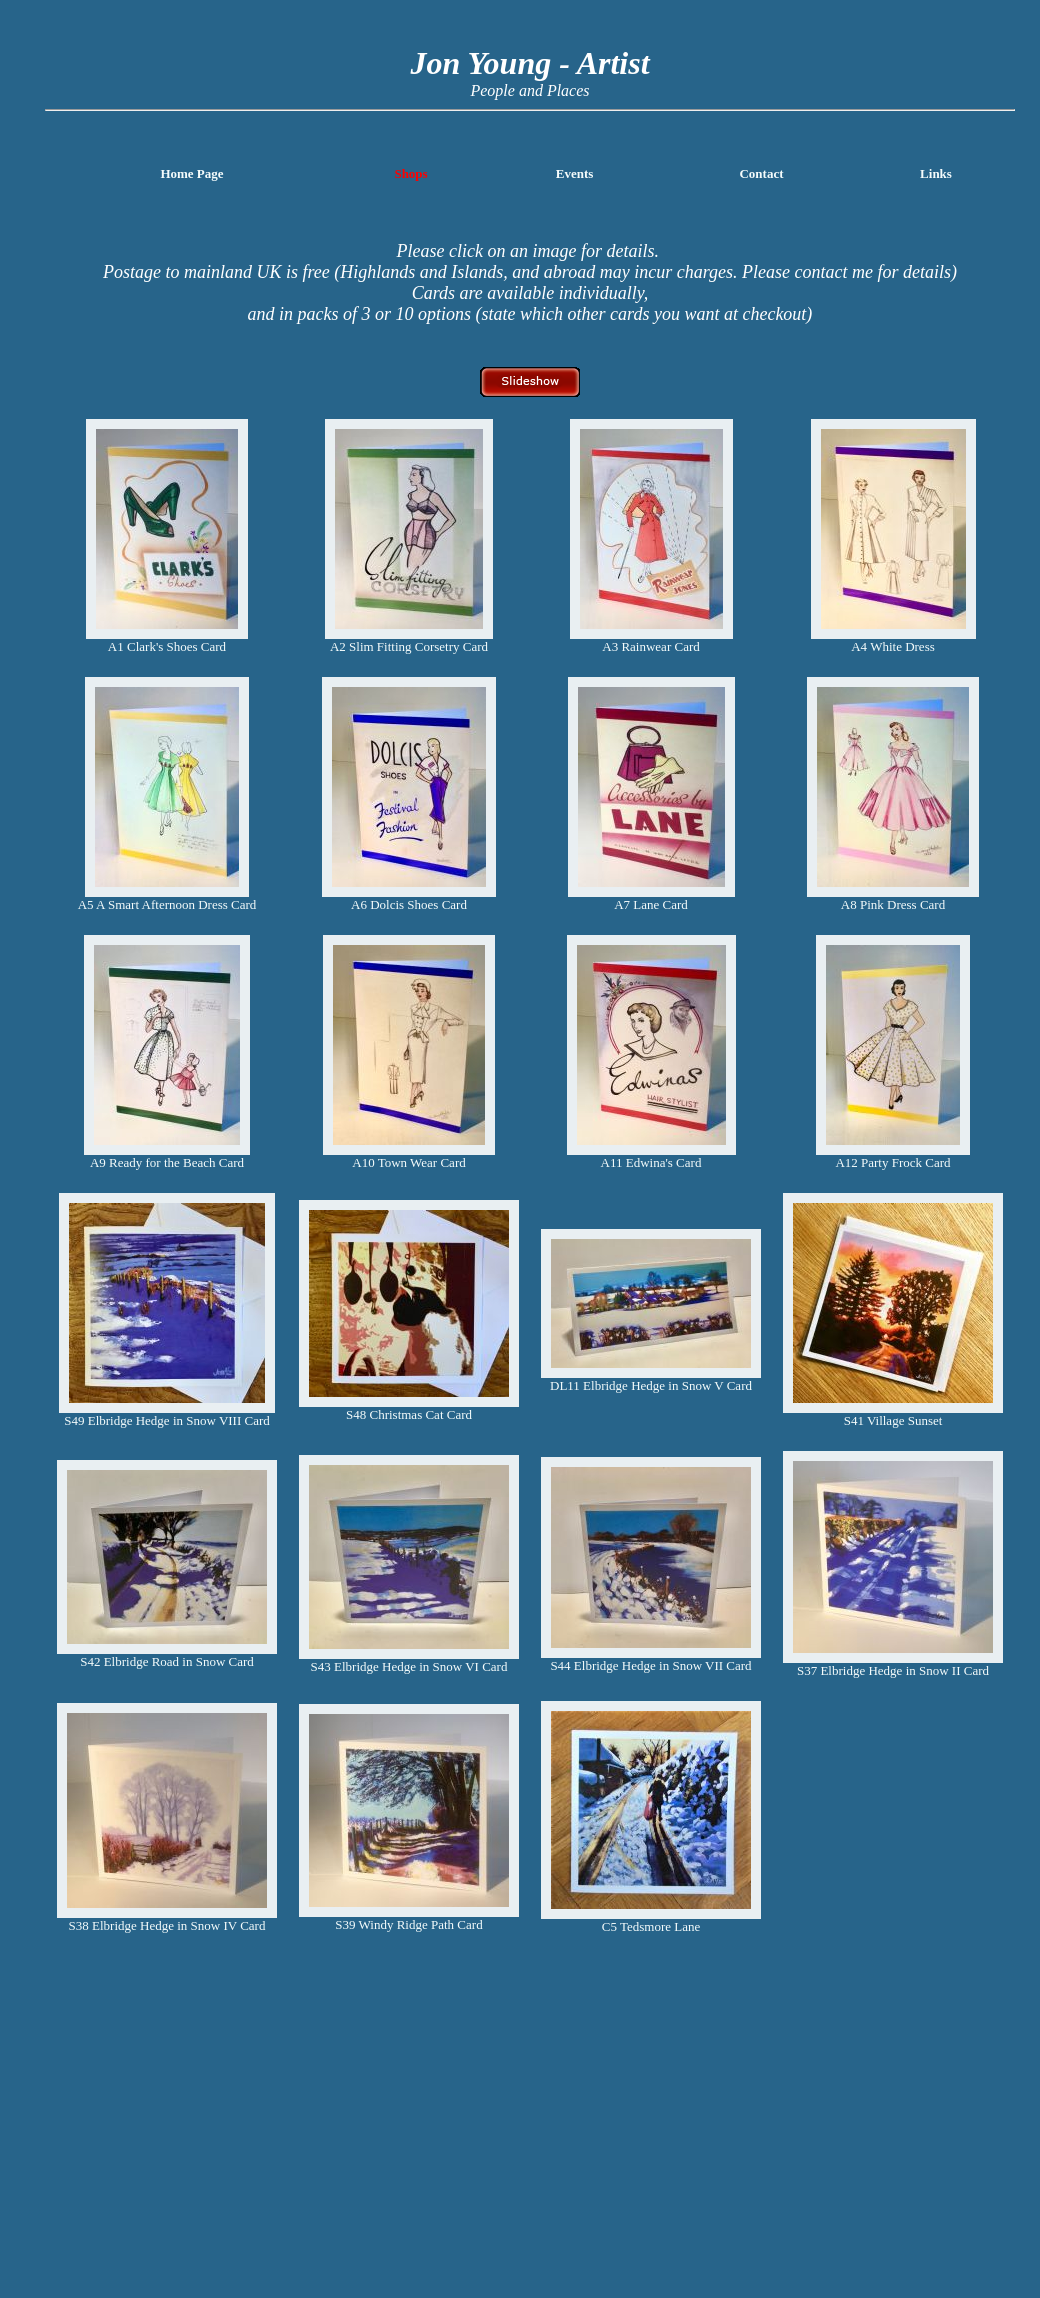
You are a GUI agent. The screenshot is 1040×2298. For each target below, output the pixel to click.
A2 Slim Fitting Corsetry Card (409, 646)
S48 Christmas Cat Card (409, 1414)
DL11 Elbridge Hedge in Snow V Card (651, 1385)
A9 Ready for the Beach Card (167, 1162)
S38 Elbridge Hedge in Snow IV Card (167, 1925)
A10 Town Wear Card (408, 1162)
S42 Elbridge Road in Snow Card (167, 1661)
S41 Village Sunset (893, 1420)
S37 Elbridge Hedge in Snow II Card (893, 1670)
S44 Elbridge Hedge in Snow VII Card (650, 1665)
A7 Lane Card (651, 904)
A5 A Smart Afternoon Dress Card (167, 904)
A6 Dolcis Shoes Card (409, 904)
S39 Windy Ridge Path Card (408, 1924)
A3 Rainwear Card (650, 646)
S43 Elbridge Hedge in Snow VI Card (409, 1666)
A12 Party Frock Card (892, 1162)
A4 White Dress (893, 646)
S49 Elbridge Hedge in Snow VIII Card (167, 1420)
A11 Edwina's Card (651, 1162)
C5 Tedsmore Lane (651, 1926)
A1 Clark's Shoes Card (167, 646)
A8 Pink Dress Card (893, 904)
